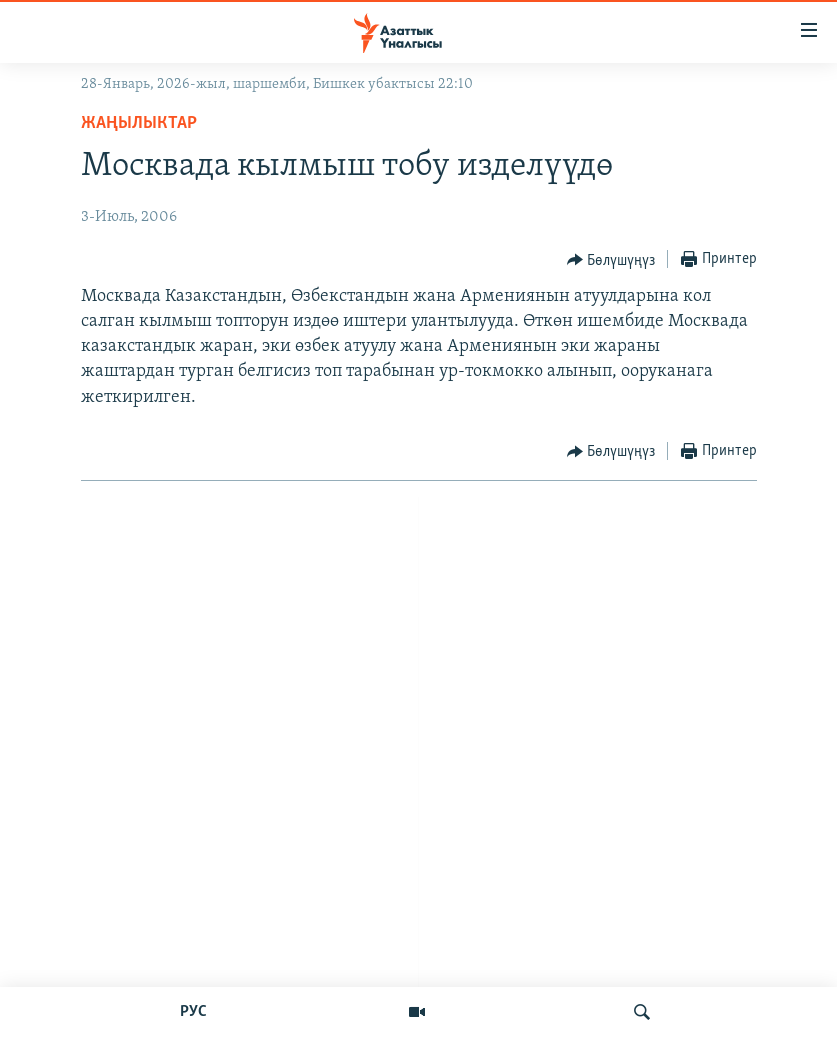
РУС (193, 1012)
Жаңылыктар (139, 123)
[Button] (611, 260)
